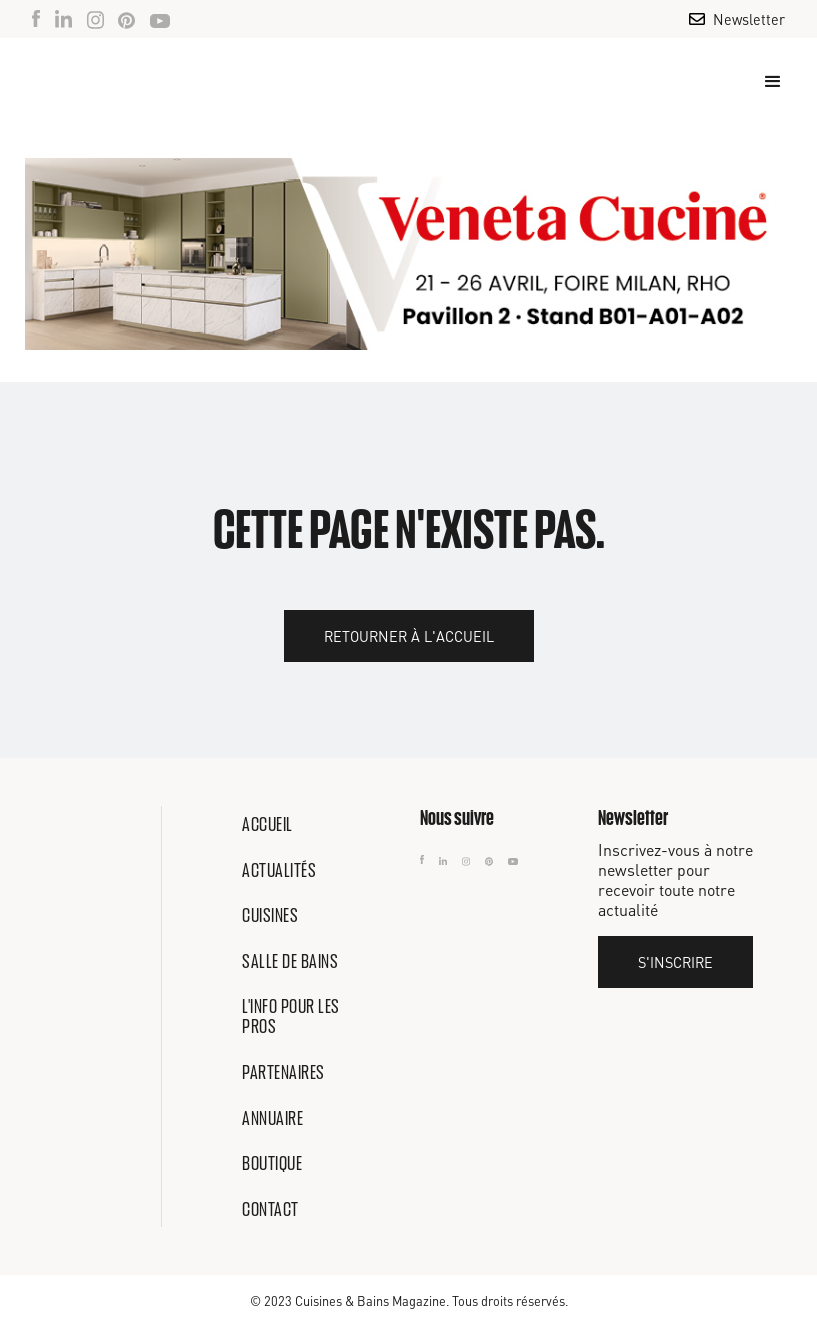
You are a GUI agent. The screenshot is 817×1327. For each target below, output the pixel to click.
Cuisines (270, 915)
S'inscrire (675, 962)
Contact (270, 1209)
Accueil (267, 824)
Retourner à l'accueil (409, 636)
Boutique (272, 1163)
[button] (764, 82)
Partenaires (283, 1072)
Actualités (279, 870)
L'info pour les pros (291, 1016)
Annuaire (272, 1118)
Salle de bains (290, 961)
